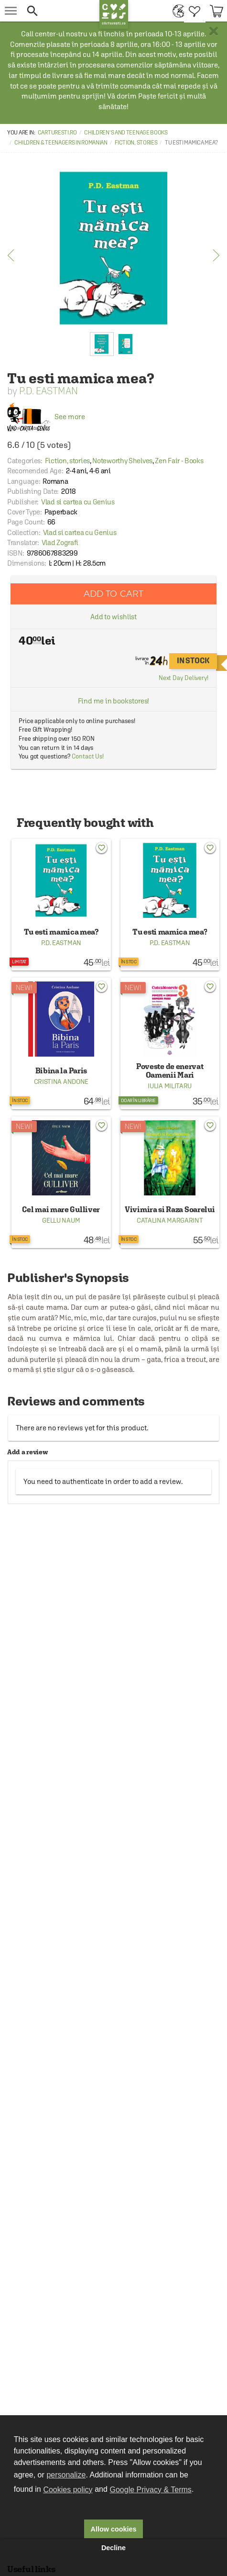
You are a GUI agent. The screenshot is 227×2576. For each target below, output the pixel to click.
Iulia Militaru (170, 1086)
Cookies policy (67, 2490)
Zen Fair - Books (179, 461)
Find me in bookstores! (114, 701)
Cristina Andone (61, 1081)
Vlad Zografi (60, 542)
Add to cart (114, 594)
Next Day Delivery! (183, 677)
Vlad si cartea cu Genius (78, 502)
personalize (66, 2475)
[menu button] (11, 11)
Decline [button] (113, 2548)
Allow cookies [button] (114, 2529)
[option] (113, 248)
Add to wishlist (113, 617)
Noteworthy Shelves (122, 461)
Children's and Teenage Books (126, 132)
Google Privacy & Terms (151, 2490)
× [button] (213, 31)
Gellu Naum (61, 1220)
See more (46, 416)
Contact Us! (88, 756)
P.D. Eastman (48, 390)
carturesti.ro (57, 132)
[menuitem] (176, 11)
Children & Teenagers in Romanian (60, 142)
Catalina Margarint (170, 1220)
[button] (60, 11)
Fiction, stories (136, 142)
